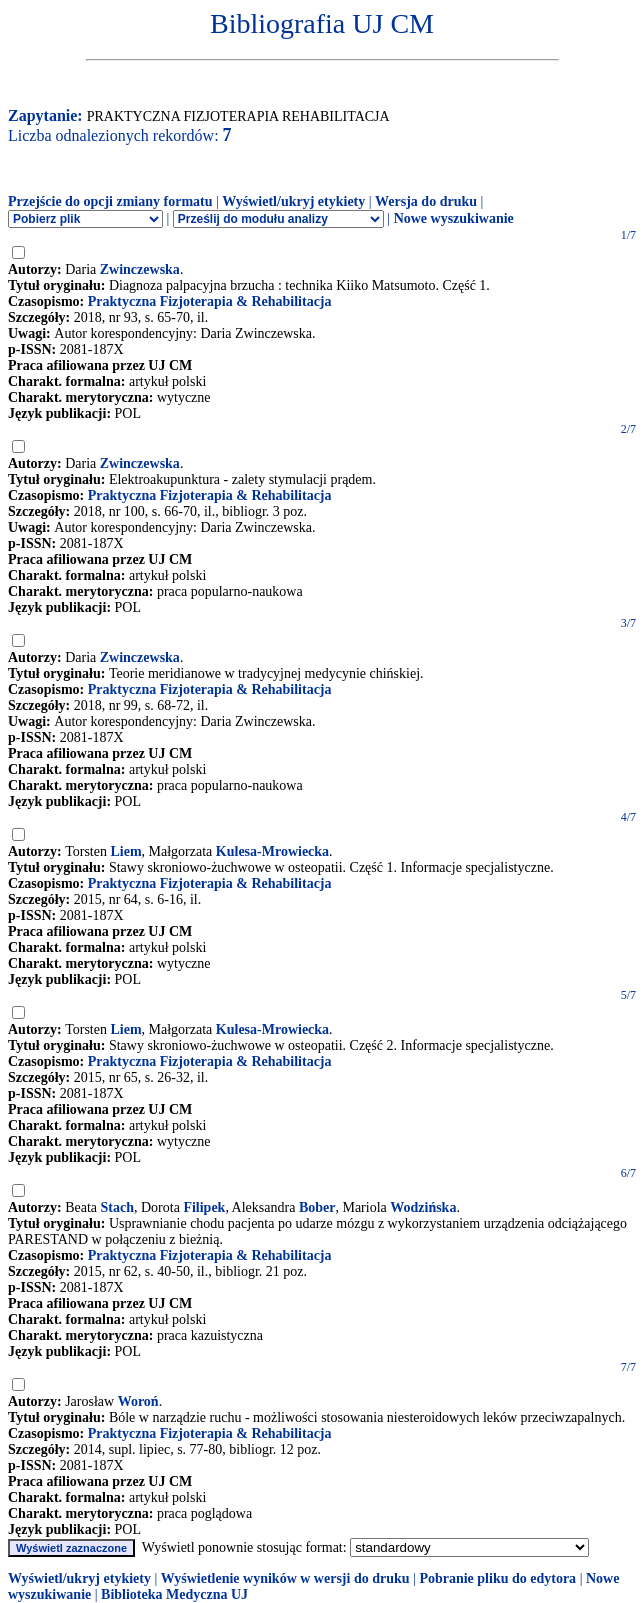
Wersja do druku (426, 201)
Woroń (138, 1401)
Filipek (204, 1207)
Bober (317, 1207)
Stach (117, 1207)
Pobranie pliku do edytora (497, 1578)
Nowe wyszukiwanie (454, 218)
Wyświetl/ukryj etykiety (293, 201)
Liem (125, 851)
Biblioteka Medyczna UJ (174, 1594)
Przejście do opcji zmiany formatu (110, 201)
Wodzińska (423, 1207)
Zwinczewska (140, 269)
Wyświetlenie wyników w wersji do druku (285, 1578)
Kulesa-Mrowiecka (272, 851)
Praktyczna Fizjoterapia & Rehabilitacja (210, 301)
